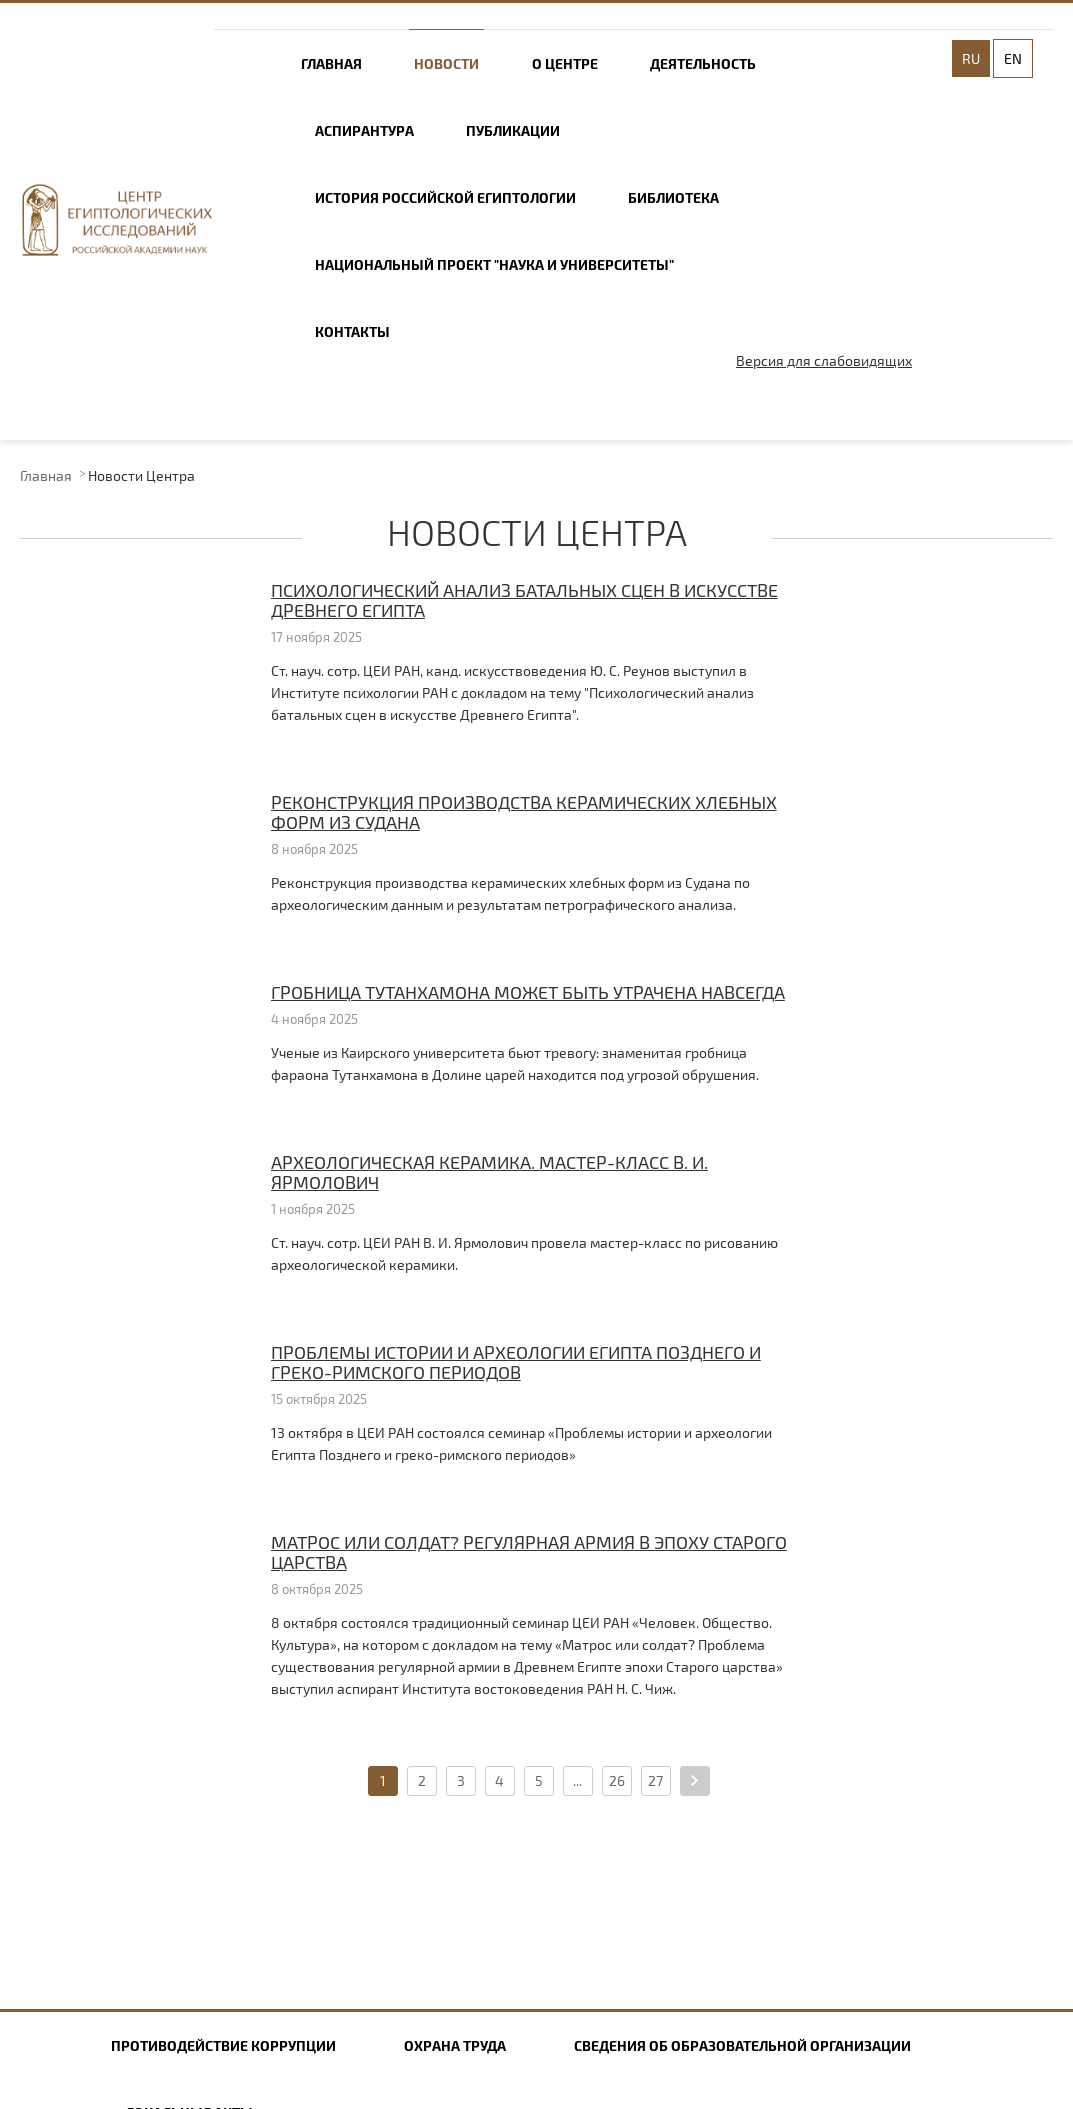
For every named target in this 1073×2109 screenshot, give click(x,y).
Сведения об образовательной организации (742, 2045)
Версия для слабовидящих (824, 360)
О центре (565, 63)
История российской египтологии (445, 197)
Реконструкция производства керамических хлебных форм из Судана (524, 812)
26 (617, 1780)
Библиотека (673, 197)
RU (971, 58)
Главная (331, 63)
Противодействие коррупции (223, 2045)
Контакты (352, 331)
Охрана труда (455, 2045)
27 (655, 1780)
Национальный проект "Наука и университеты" (494, 264)
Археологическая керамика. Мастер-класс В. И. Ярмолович (489, 1172)
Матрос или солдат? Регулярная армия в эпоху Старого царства (529, 1552)
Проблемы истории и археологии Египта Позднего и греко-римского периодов (516, 1362)
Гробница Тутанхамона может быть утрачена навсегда (528, 992)
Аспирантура (364, 130)
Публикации (513, 130)
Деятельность (703, 63)
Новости (446, 63)
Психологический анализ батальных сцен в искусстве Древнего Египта (524, 600)
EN (1013, 58)
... (577, 1780)
